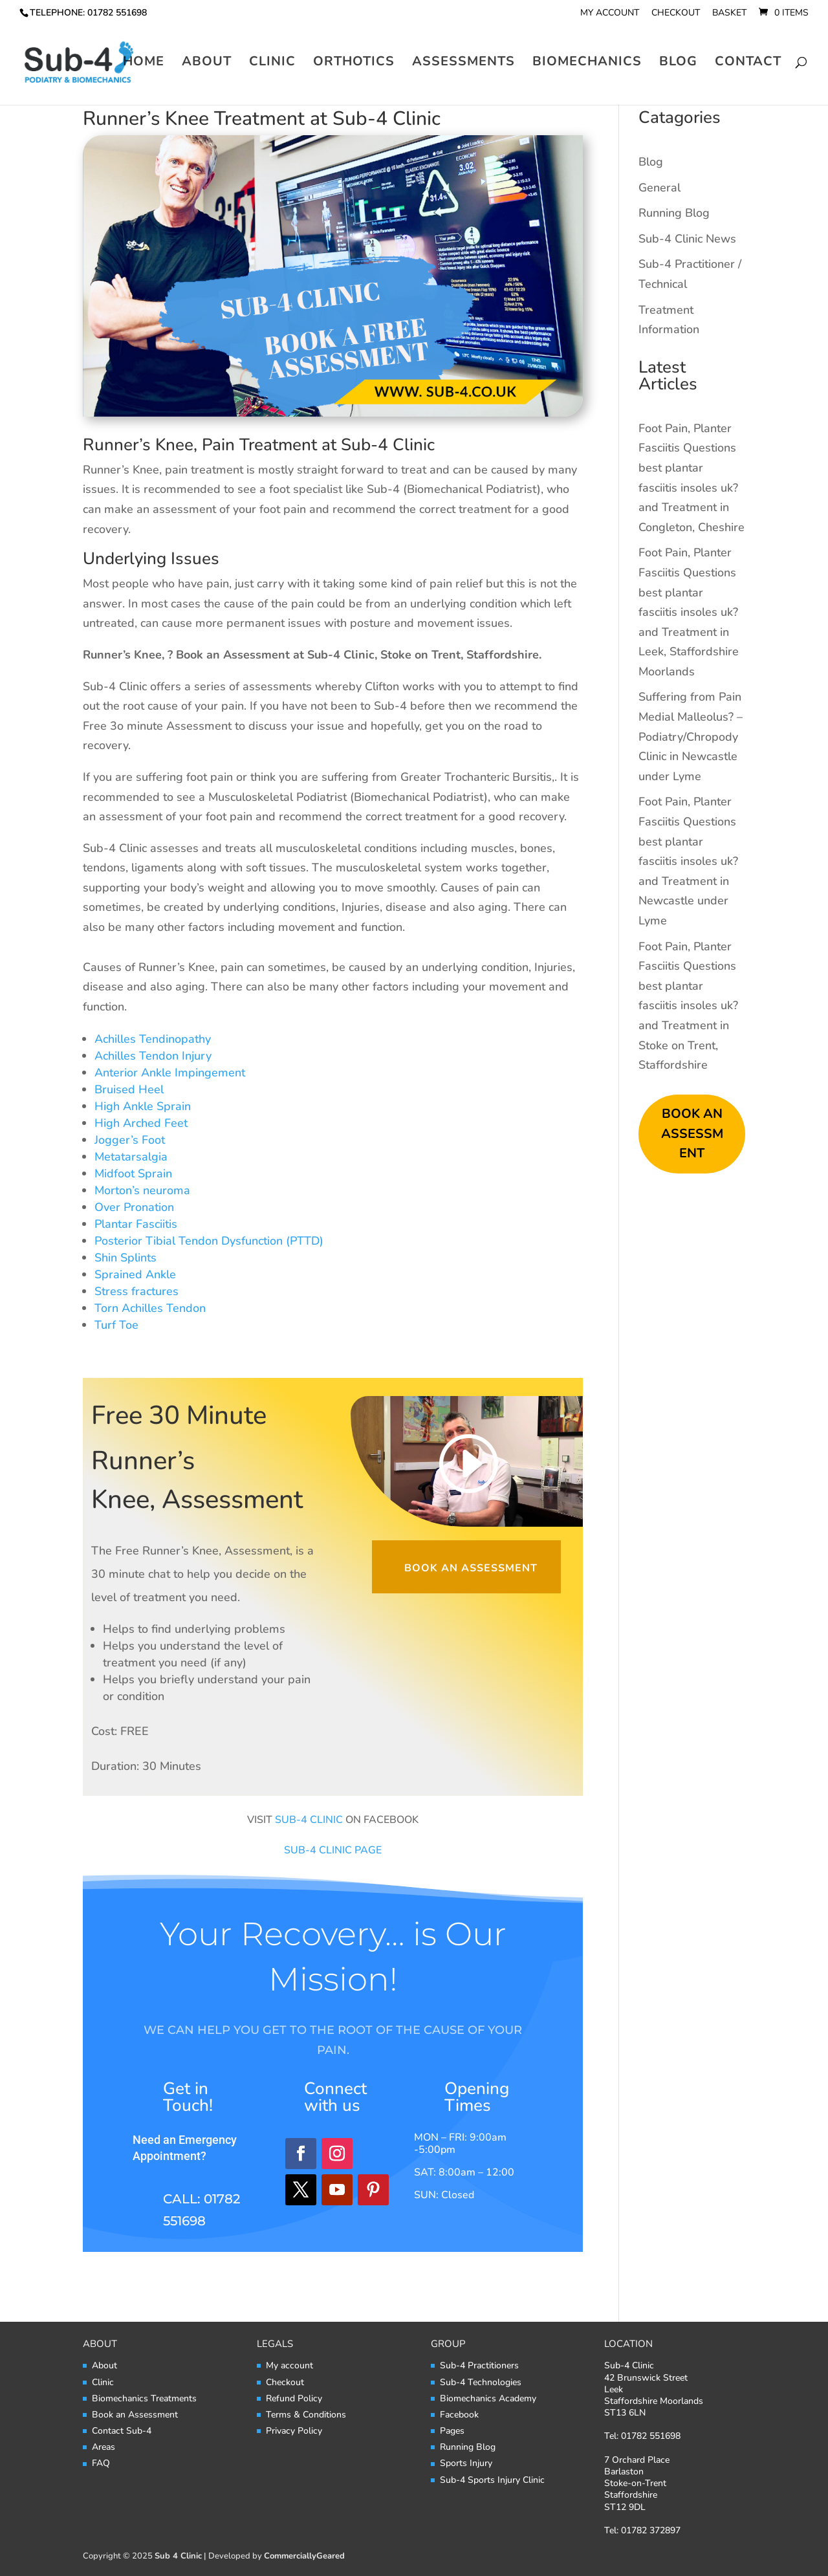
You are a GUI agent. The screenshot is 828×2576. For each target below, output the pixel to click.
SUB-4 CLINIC (309, 1820)
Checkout (675, 13)
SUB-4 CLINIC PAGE (333, 1850)
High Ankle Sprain (142, 1106)
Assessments (463, 64)
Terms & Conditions (306, 2414)
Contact (748, 64)
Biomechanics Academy (488, 2398)
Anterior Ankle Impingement (169, 1072)
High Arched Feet (141, 1123)
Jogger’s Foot (129, 1140)
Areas (103, 2447)
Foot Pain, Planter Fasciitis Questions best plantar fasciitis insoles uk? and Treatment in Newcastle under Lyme (688, 861)
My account (609, 13)
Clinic (272, 64)
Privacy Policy (294, 2431)
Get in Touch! (188, 2097)
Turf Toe (116, 1325)
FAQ (101, 2463)
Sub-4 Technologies (480, 2382)
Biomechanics (587, 64)
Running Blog (674, 213)
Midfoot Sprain (133, 1173)
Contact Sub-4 (121, 2431)
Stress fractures (136, 1291)
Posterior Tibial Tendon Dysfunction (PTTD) (208, 1241)
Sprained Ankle (135, 1274)
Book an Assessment (471, 1568)
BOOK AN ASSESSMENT (692, 1133)
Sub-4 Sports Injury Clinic (492, 2480)
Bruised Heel (129, 1089)
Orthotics (354, 64)
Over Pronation (134, 1207)
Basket (729, 13)
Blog (678, 64)
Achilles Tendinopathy (152, 1039)
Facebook (459, 2414)
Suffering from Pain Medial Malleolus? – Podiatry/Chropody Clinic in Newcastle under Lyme (690, 736)
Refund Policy (294, 2398)
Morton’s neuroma (142, 1190)
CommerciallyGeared (304, 2556)
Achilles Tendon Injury (153, 1056)
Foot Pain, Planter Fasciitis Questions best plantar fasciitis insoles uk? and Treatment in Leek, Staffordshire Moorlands (688, 612)
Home (143, 64)
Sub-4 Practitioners (479, 2365)
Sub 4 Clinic (178, 2556)
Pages (452, 2431)
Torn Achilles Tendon (150, 1308)
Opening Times (476, 2097)
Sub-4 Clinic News (687, 238)
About (207, 64)
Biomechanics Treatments (144, 2398)
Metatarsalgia (131, 1156)
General (659, 187)
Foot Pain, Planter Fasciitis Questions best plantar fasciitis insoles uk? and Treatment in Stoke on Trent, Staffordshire (688, 1006)
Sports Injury (466, 2463)
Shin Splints (125, 1257)
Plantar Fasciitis (135, 1224)
